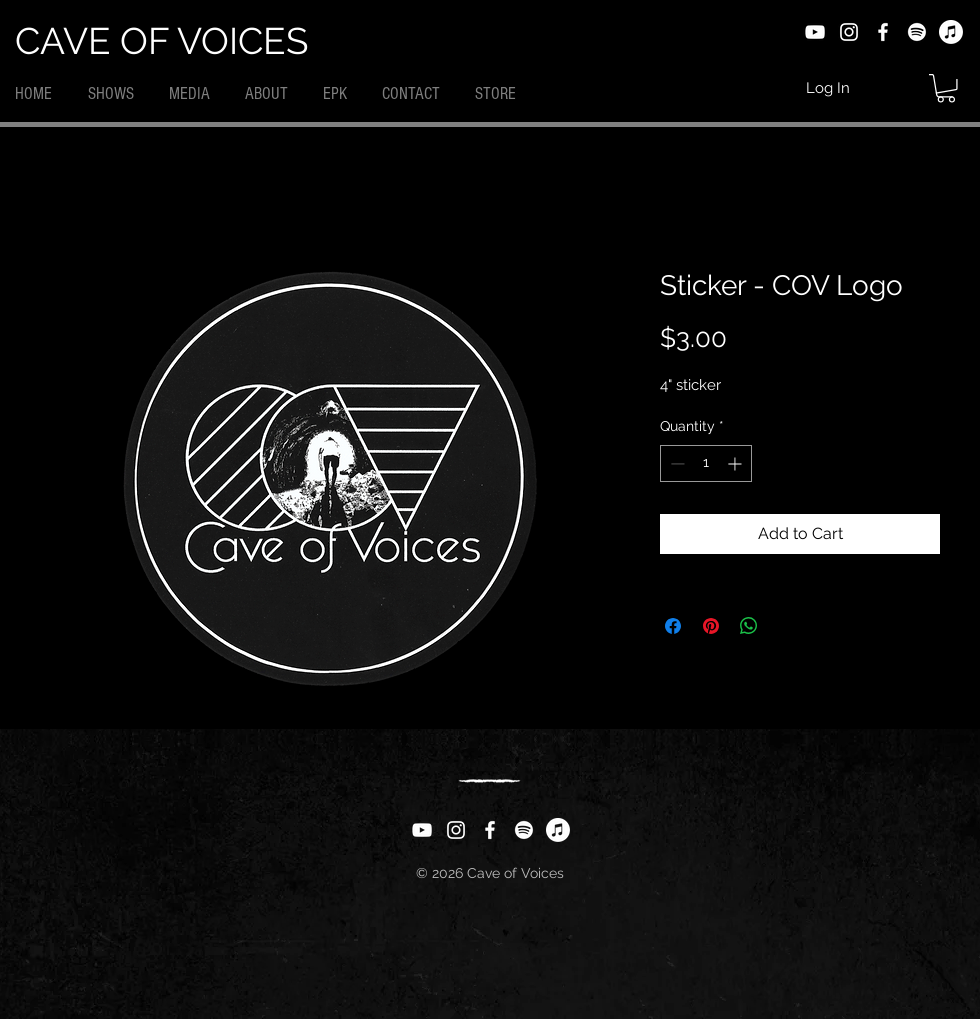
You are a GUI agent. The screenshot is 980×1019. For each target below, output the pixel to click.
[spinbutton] (706, 463)
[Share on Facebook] (673, 626)
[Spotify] (917, 32)
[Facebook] (883, 32)
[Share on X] (787, 626)
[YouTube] (815, 32)
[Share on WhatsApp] (749, 626)
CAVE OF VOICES (161, 41)
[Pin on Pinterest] (711, 626)
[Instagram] (849, 32)
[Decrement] (675, 463)
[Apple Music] (951, 32)
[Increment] (736, 463)
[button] (946, 88)
